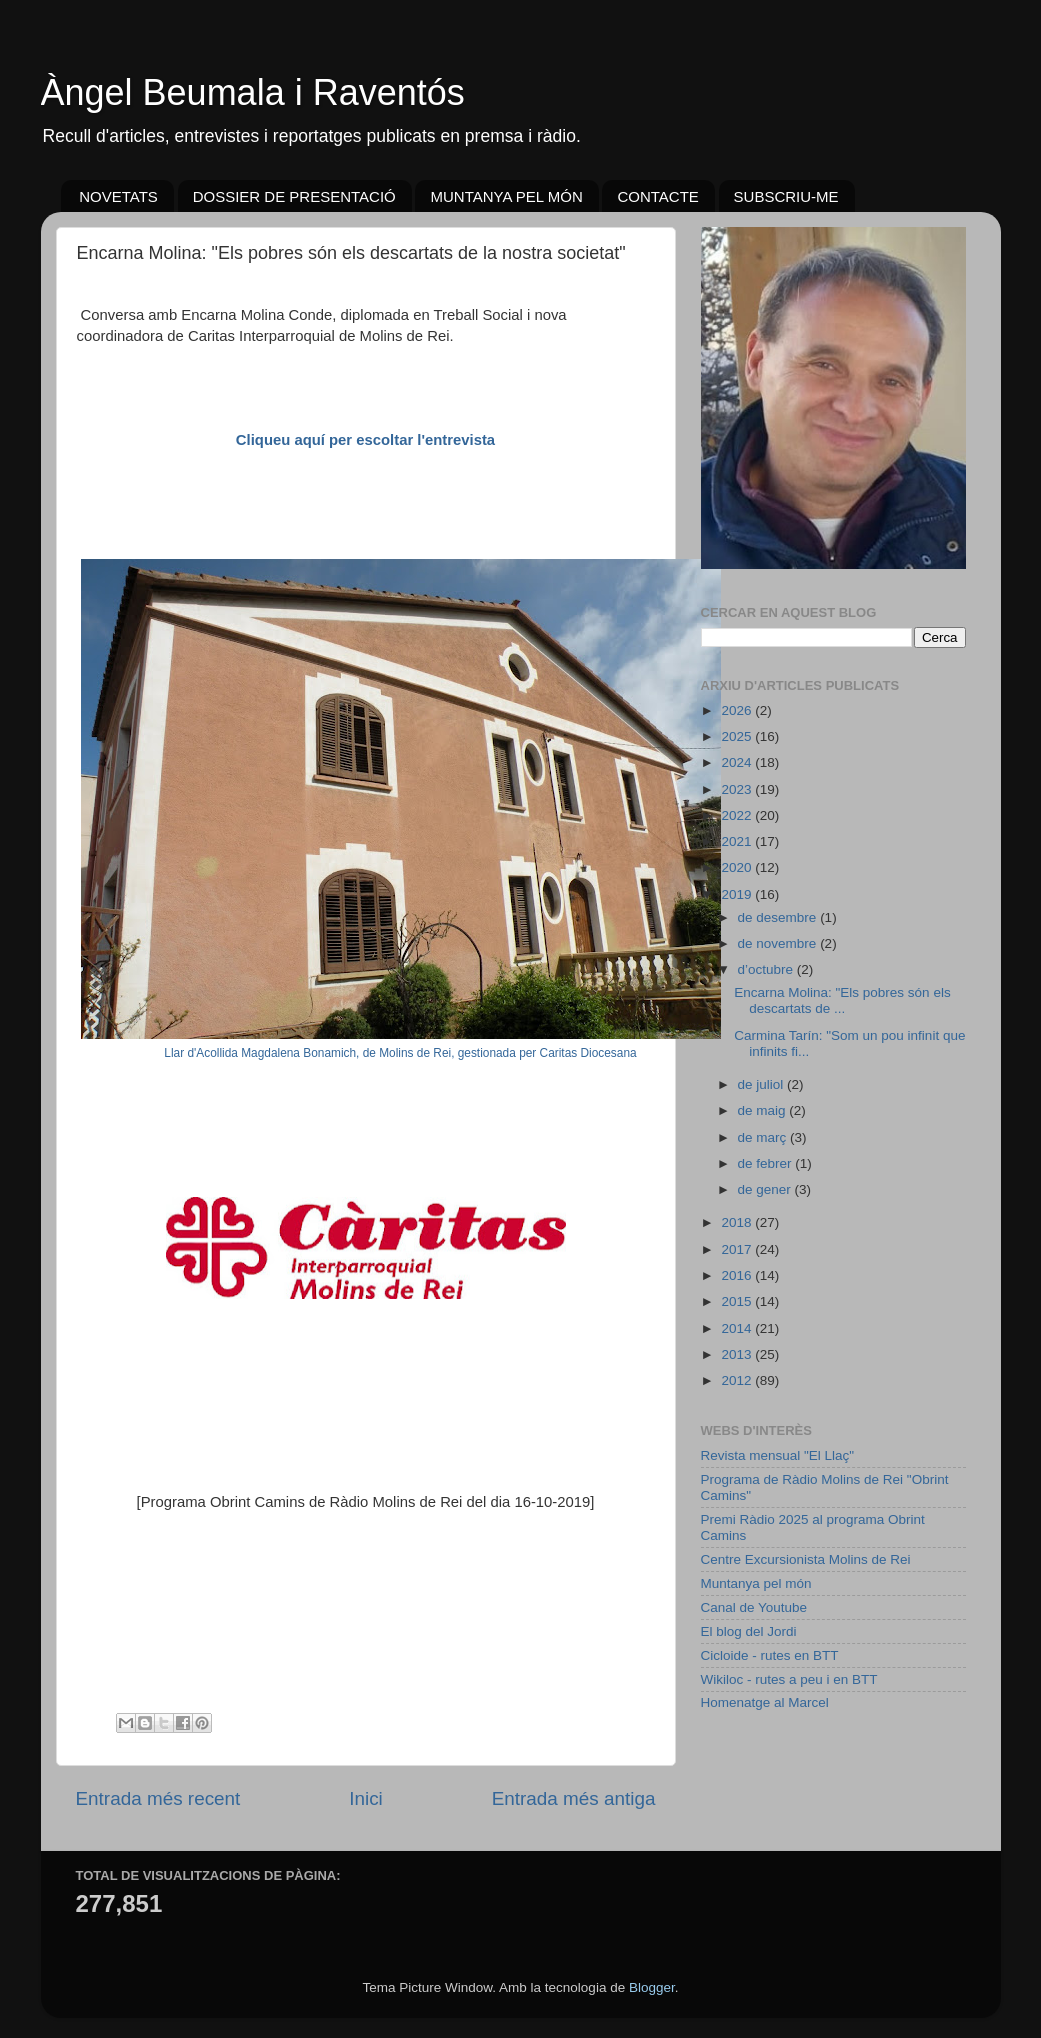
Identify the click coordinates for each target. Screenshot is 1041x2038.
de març (764, 1137)
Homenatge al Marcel (765, 1702)
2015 (738, 1301)
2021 (738, 841)
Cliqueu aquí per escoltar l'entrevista (365, 440)
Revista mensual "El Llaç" (778, 1455)
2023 (738, 789)
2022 (738, 815)
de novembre (779, 943)
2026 (738, 710)
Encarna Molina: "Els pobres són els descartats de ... (842, 1000)
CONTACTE (657, 196)
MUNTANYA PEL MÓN (506, 196)
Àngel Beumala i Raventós (253, 92)
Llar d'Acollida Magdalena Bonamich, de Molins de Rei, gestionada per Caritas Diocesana (400, 1053)
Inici (366, 1798)
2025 (738, 736)
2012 (738, 1380)
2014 (738, 1328)
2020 (738, 867)
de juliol (763, 1084)
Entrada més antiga (574, 1798)
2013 (738, 1354)
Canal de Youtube (754, 1607)
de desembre (779, 917)
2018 (738, 1222)
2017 (738, 1249)
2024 (738, 762)
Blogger (652, 1987)
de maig (764, 1110)
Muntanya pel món (756, 1583)
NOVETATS (118, 196)
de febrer (767, 1163)
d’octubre (767, 969)
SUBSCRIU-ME (786, 196)
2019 (738, 894)
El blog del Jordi (749, 1631)
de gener (766, 1189)
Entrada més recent (158, 1798)
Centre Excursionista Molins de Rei (806, 1559)
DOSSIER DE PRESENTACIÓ (294, 196)
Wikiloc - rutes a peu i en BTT (789, 1679)
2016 (738, 1275)
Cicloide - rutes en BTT (770, 1655)
